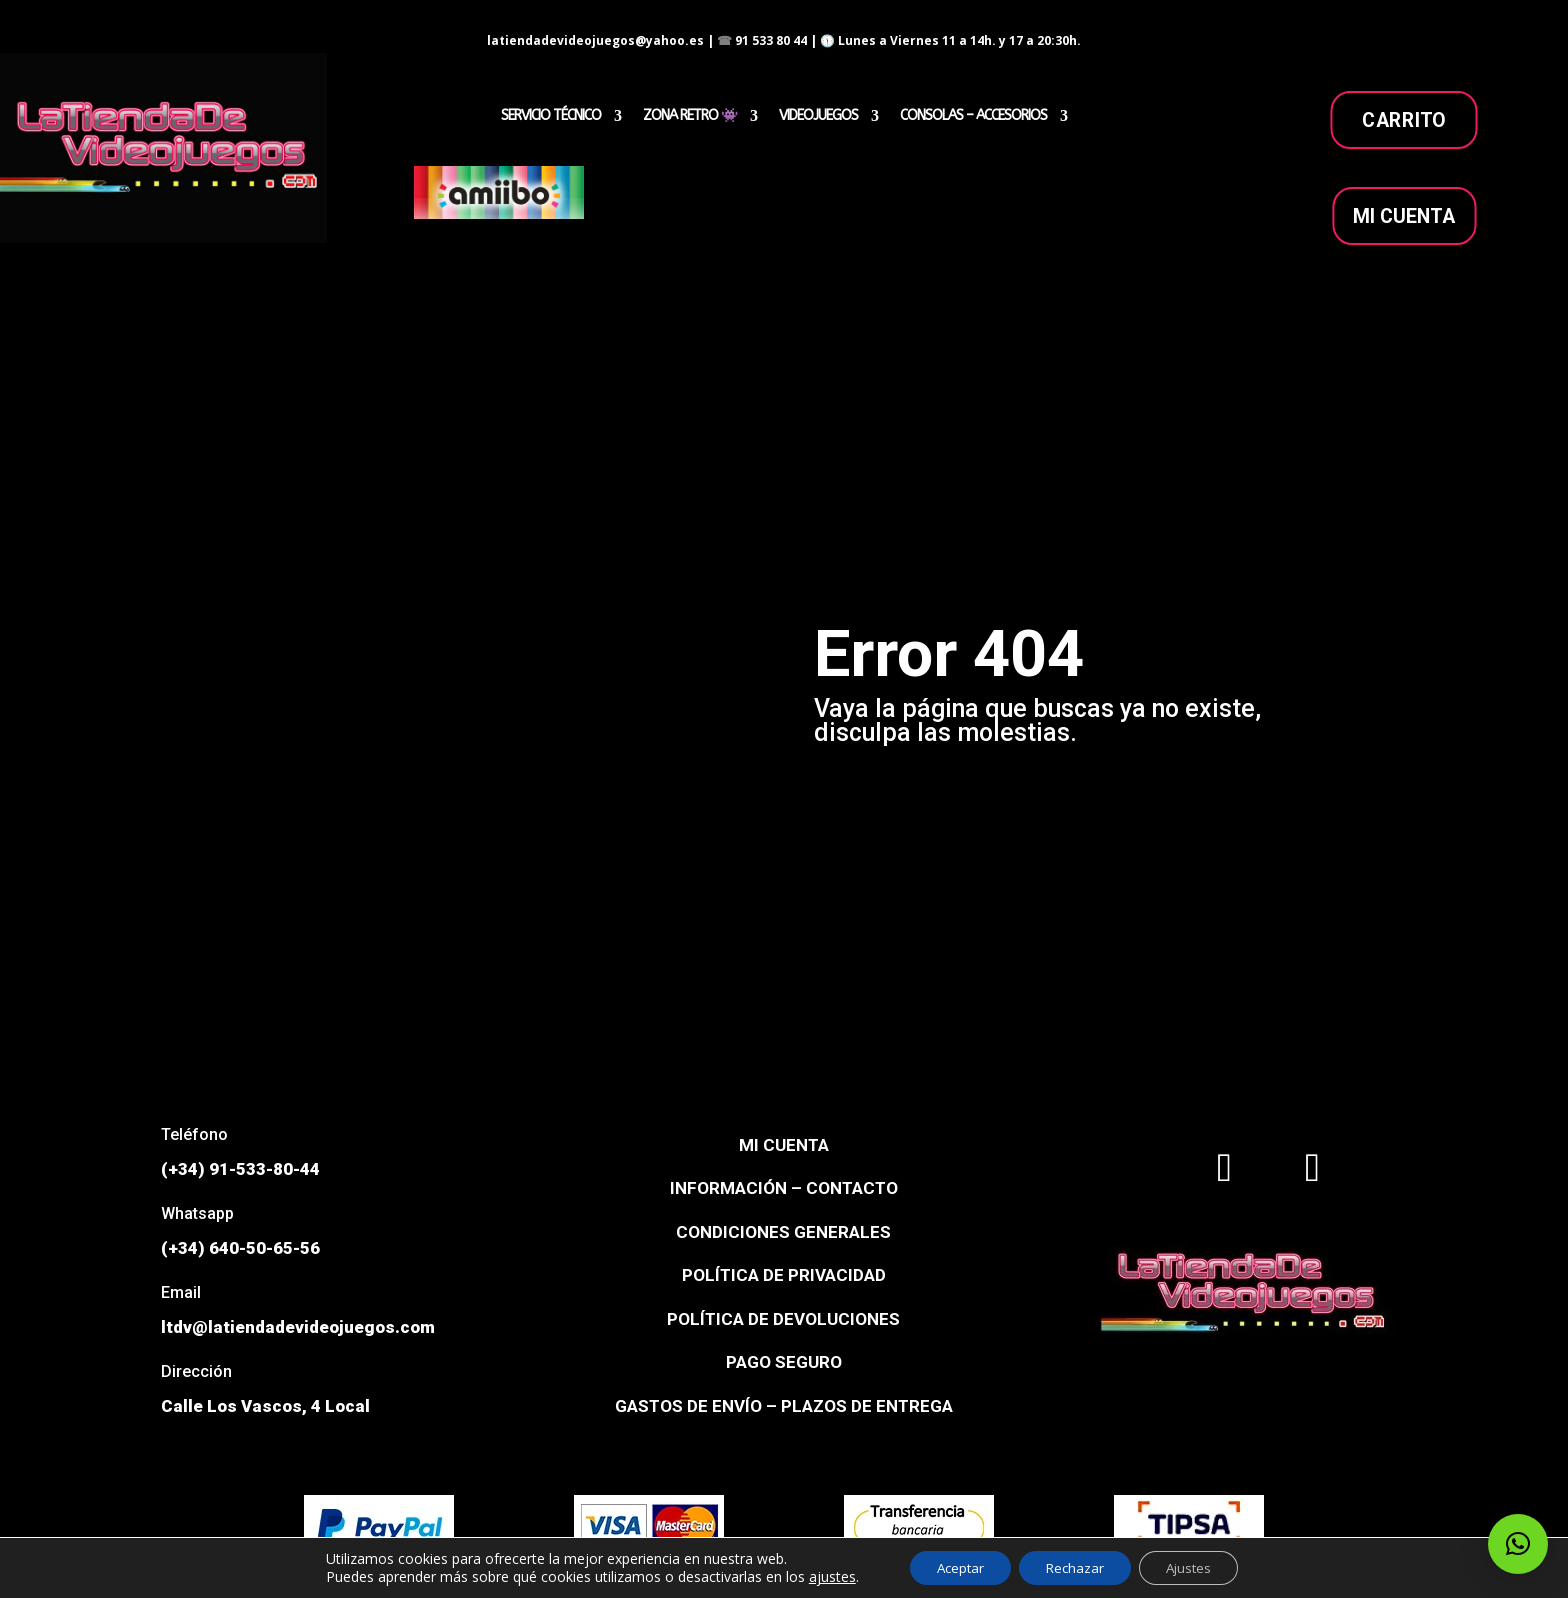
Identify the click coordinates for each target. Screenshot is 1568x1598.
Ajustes (1197, 1566)
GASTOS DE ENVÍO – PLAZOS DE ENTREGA (784, 1406)
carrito (1404, 120)
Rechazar (1075, 1566)
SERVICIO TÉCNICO (551, 116)
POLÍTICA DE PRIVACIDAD (784, 1275)
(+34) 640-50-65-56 (240, 1248)
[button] (1518, 1544)
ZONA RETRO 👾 (690, 116)
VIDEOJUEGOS (818, 116)
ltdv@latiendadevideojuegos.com (298, 1327)
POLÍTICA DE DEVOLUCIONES (783, 1319)
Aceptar (952, 1566)
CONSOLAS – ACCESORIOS (973, 116)
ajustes (819, 1576)
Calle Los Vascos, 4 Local (265, 1406)
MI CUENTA (1404, 216)
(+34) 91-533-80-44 (240, 1169)
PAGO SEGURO (784, 1362)
